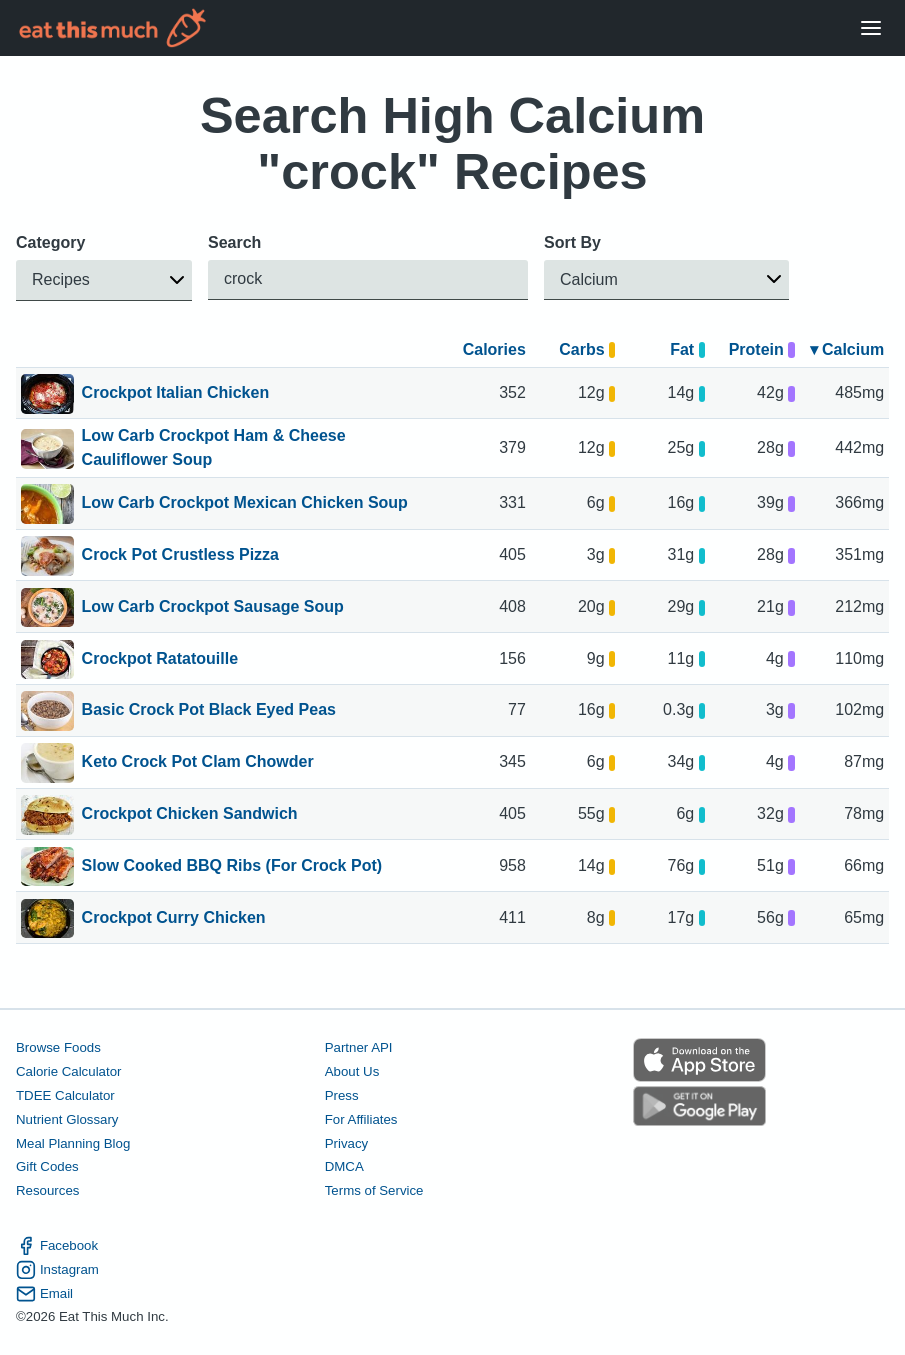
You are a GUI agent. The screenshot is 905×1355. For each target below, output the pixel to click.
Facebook (57, 1246)
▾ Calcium (847, 349)
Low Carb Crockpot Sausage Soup (213, 608)
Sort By (572, 242)
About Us (352, 1071)
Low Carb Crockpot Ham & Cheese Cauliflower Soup (214, 448)
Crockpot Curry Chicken (174, 919)
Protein (762, 349)
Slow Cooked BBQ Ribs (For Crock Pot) (232, 867)
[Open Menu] (871, 28)
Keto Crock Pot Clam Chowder (198, 763)
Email (44, 1293)
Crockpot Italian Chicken (176, 394)
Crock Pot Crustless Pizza (180, 556)
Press (342, 1095)
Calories (494, 349)
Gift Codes (47, 1166)
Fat (687, 349)
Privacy (347, 1142)
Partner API (359, 1047)
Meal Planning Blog (73, 1142)
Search (234, 242)
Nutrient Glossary (67, 1119)
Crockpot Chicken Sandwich (190, 815)
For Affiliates (361, 1119)
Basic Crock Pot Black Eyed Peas (209, 711)
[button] (104, 280)
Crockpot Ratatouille (160, 660)
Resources (47, 1190)
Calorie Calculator (68, 1071)
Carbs (587, 349)
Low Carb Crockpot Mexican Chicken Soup (245, 504)
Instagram (57, 1270)
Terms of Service (374, 1190)
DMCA (344, 1166)
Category (50, 242)
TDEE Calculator (65, 1095)
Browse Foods (58, 1047)
